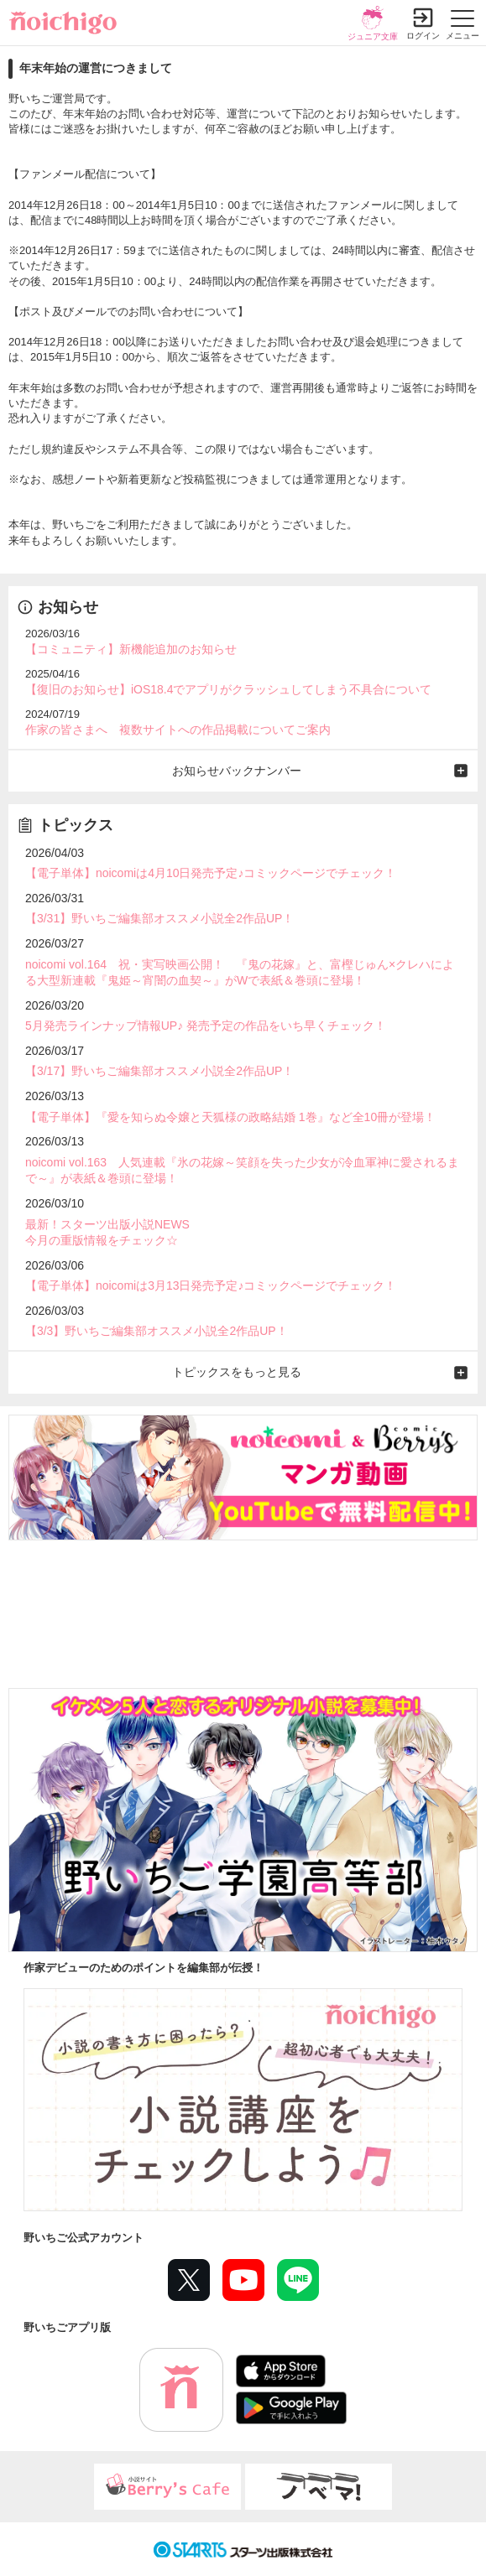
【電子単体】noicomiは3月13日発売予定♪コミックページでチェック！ (211, 1285)
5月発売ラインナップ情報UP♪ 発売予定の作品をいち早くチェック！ (205, 1025)
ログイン (423, 35)
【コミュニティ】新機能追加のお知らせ (131, 649)
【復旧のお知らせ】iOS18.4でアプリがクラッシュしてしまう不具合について (228, 689)
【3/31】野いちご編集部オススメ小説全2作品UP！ (159, 918)
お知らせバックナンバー (236, 770)
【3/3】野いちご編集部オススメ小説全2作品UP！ (156, 1330)
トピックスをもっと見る (236, 1372)
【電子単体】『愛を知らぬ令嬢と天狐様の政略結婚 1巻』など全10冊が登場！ (230, 1117)
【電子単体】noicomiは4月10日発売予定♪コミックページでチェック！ (211, 873)
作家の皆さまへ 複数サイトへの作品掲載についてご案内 (178, 729)
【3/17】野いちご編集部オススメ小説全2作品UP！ (159, 1071)
